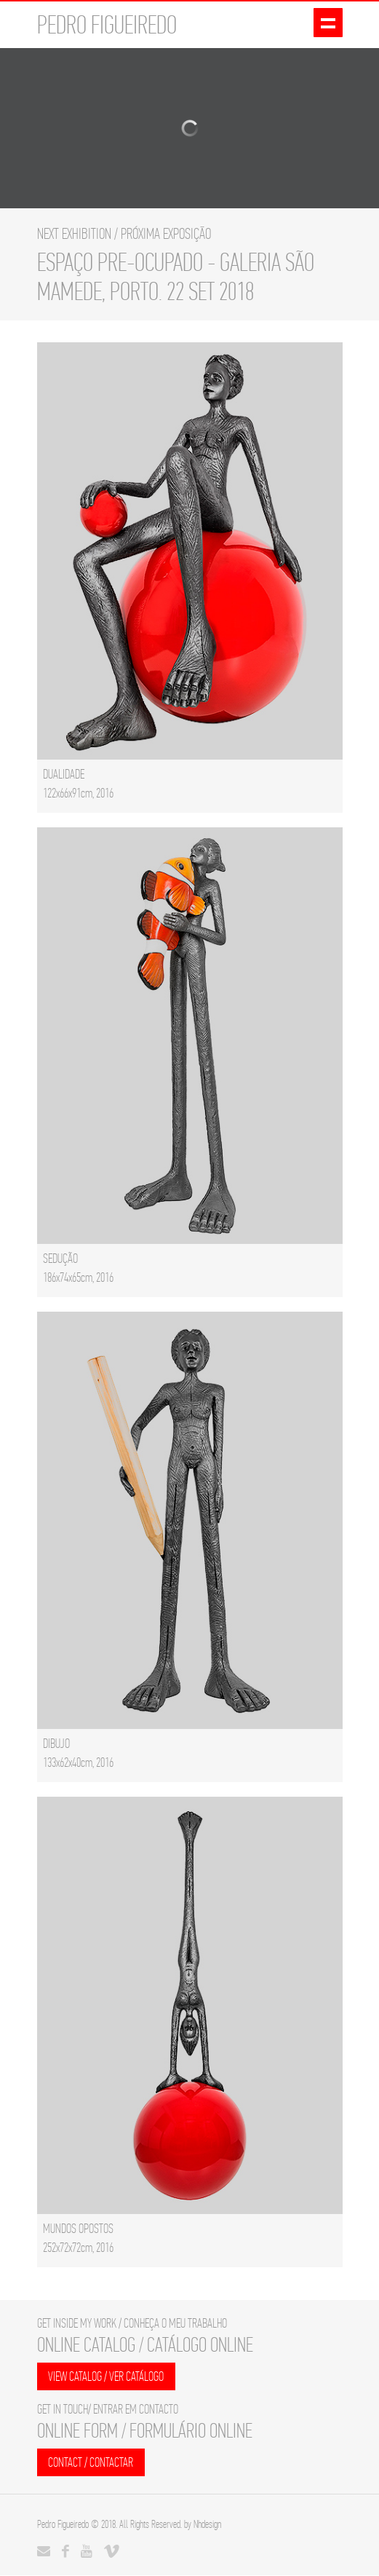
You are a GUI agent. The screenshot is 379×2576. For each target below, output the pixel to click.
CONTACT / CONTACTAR (91, 2463)
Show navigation (328, 24)
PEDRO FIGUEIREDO (107, 24)
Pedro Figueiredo (63, 2524)
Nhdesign (207, 2524)
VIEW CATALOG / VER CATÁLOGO (106, 2377)
